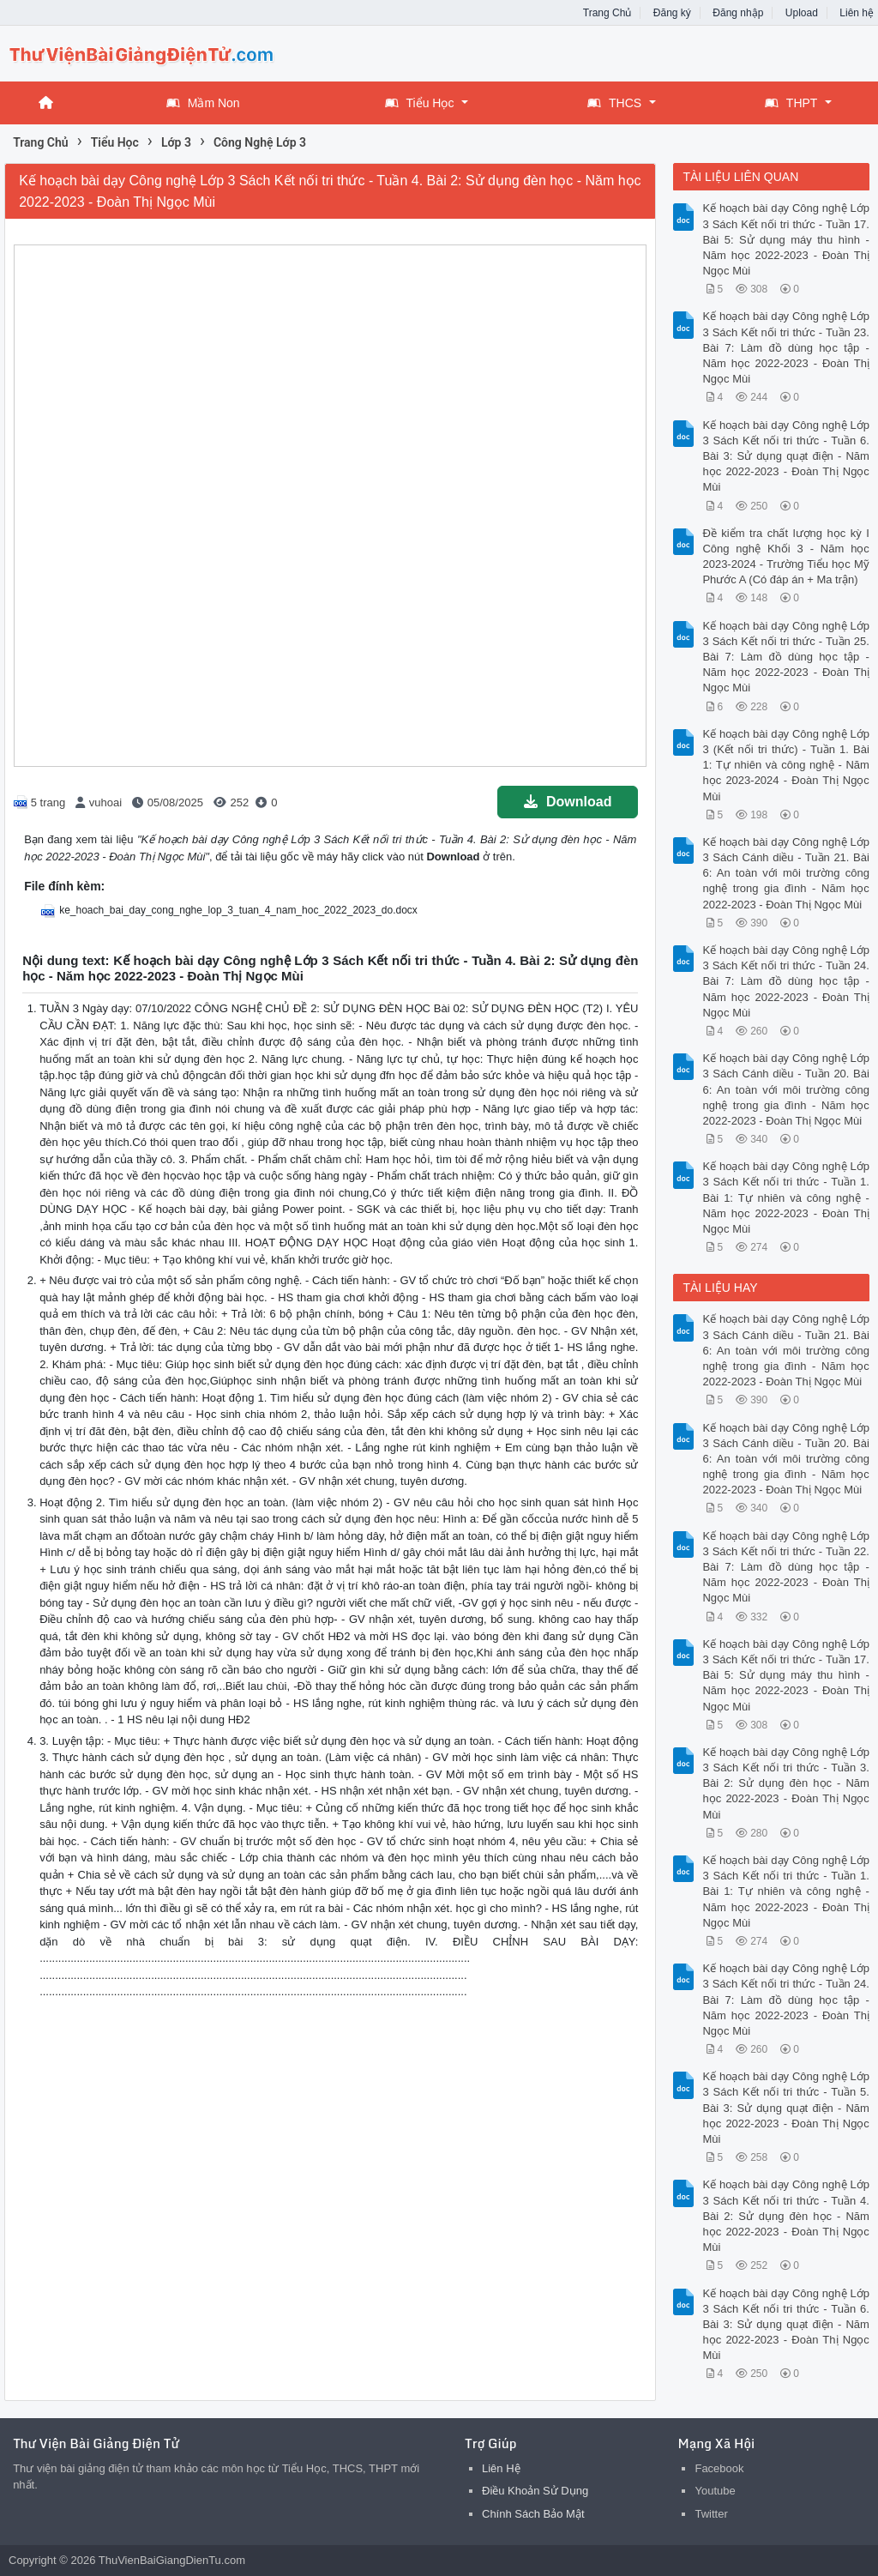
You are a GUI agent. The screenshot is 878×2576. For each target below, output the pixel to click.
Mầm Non (203, 102)
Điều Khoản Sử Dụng (535, 2490)
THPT (791, 102)
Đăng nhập (738, 13)
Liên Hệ (501, 2468)
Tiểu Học (419, 102)
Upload (801, 13)
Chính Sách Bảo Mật (533, 2513)
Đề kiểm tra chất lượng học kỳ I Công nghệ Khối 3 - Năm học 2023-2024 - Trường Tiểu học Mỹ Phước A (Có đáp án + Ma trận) (785, 557)
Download (567, 801)
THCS (614, 102)
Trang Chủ (607, 13)
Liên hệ (856, 13)
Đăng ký (672, 13)
